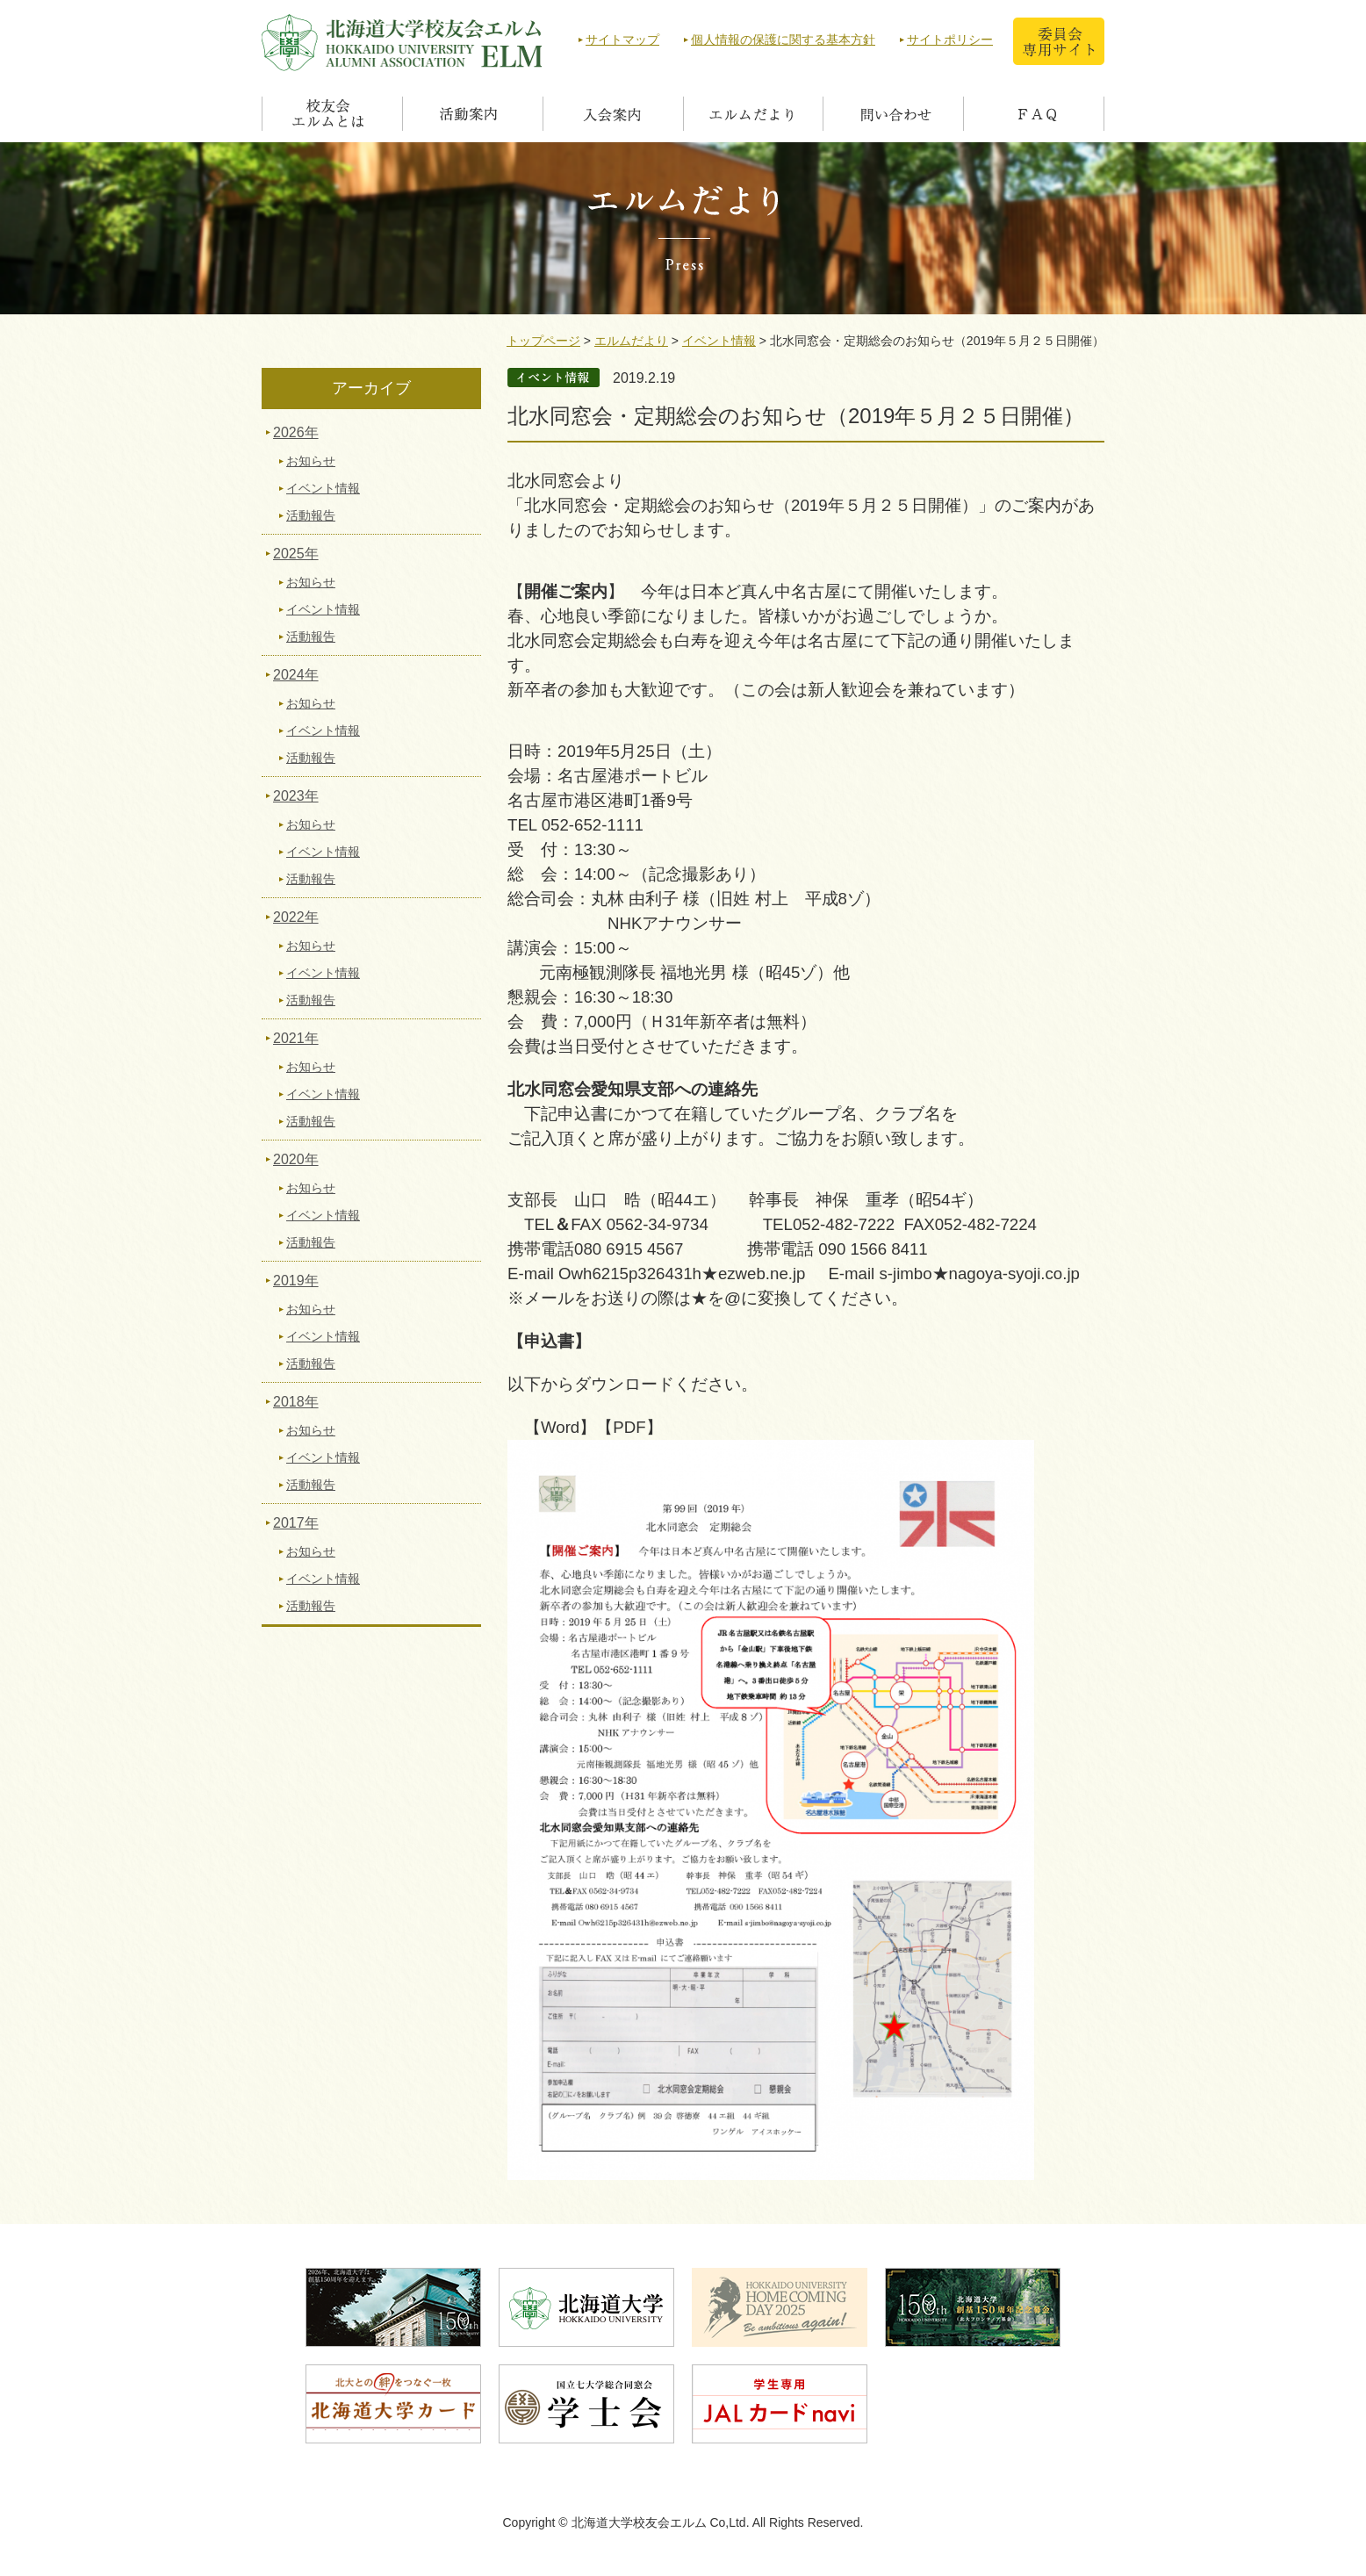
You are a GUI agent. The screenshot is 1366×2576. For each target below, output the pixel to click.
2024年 (296, 674)
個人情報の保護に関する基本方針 (783, 39)
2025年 (296, 553)
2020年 (296, 1159)
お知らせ (310, 461)
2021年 (296, 1038)
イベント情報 (719, 341)
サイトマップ (622, 39)
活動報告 (310, 515)
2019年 (296, 1280)
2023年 (296, 795)
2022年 (296, 917)
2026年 (296, 432)
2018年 (296, 1401)
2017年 (296, 1522)
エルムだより (631, 341)
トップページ (543, 341)
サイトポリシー (950, 39)
